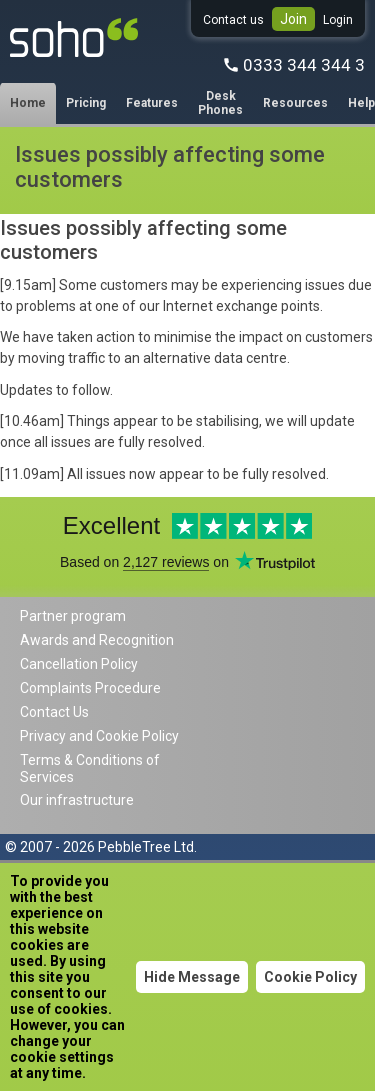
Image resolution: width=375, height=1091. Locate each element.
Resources (295, 103)
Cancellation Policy (79, 664)
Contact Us (54, 712)
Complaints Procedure (90, 688)
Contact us (233, 20)
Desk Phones (220, 103)
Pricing (86, 103)
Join (293, 19)
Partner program (73, 616)
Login (338, 20)
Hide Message (192, 977)
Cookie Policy (310, 977)
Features (152, 103)
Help (361, 103)
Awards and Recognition (97, 640)
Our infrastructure (77, 800)
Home (28, 103)
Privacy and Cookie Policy (99, 736)
